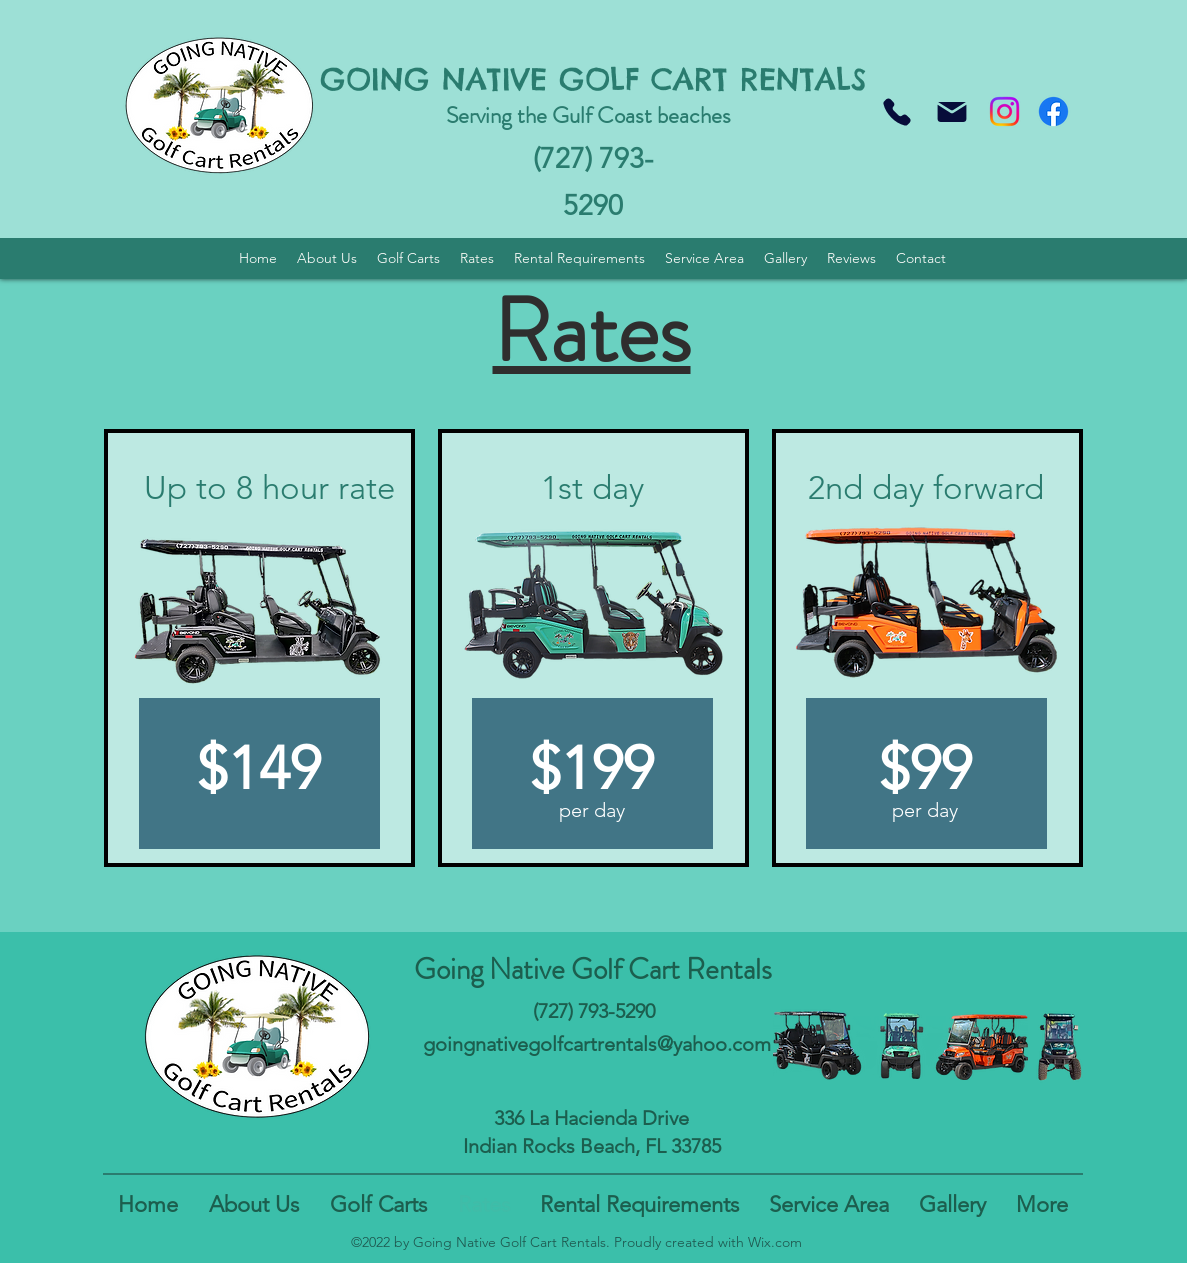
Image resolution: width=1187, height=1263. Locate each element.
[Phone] (897, 111)
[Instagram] (1004, 111)
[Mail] (952, 111)
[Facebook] (1053, 111)
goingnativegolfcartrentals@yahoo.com (597, 1044)
